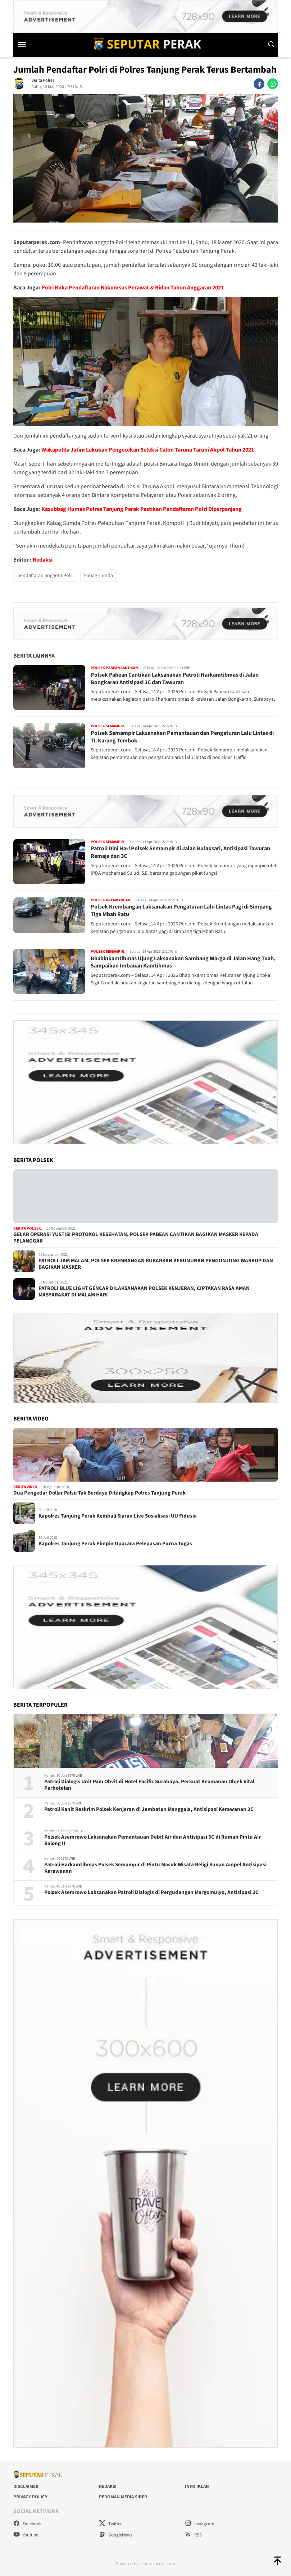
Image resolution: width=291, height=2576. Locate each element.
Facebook (27, 2524)
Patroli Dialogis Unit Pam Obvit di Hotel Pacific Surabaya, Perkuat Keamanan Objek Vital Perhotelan (149, 1785)
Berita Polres (42, 80)
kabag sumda (98, 575)
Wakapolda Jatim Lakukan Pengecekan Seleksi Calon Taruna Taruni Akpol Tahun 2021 (147, 450)
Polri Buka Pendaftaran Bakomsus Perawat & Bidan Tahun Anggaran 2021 (132, 288)
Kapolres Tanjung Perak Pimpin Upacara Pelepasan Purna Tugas (115, 1544)
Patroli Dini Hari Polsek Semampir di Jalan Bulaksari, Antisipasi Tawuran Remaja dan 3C (180, 852)
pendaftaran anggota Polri (45, 575)
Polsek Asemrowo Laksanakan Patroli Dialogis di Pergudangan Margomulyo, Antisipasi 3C (151, 1892)
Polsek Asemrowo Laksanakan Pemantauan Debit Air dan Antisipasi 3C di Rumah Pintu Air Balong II (152, 1840)
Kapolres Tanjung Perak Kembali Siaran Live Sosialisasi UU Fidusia (117, 1516)
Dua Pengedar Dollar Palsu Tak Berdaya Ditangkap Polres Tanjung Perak (99, 1493)
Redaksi (43, 560)
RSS (193, 2535)
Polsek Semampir (107, 726)
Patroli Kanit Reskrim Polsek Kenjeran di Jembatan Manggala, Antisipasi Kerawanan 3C (149, 1809)
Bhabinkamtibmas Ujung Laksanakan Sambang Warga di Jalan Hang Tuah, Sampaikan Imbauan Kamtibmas (183, 962)
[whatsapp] (272, 83)
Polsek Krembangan (110, 900)
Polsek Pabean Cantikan (114, 668)
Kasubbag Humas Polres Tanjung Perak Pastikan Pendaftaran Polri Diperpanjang (141, 509)
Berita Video (25, 1487)
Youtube (25, 2535)
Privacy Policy (30, 2497)
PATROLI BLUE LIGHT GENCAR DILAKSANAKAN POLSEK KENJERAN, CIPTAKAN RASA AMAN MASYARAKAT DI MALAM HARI (144, 1291)
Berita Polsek (27, 1228)
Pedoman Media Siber (123, 2497)
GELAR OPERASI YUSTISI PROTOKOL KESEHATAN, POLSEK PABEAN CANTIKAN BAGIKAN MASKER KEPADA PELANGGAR (135, 1237)
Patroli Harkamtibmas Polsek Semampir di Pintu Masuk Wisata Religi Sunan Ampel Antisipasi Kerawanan (155, 1868)
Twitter (110, 2524)
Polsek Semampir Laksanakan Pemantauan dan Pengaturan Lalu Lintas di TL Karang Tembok (182, 737)
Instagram (199, 2524)
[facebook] (259, 83)
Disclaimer (25, 2486)
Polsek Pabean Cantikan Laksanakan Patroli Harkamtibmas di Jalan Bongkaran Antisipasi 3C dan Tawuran (175, 678)
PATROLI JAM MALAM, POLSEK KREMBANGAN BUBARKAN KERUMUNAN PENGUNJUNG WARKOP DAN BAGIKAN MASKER (155, 1264)
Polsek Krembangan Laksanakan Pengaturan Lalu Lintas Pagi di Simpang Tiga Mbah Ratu (181, 910)
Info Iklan (197, 2486)
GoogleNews (115, 2535)
